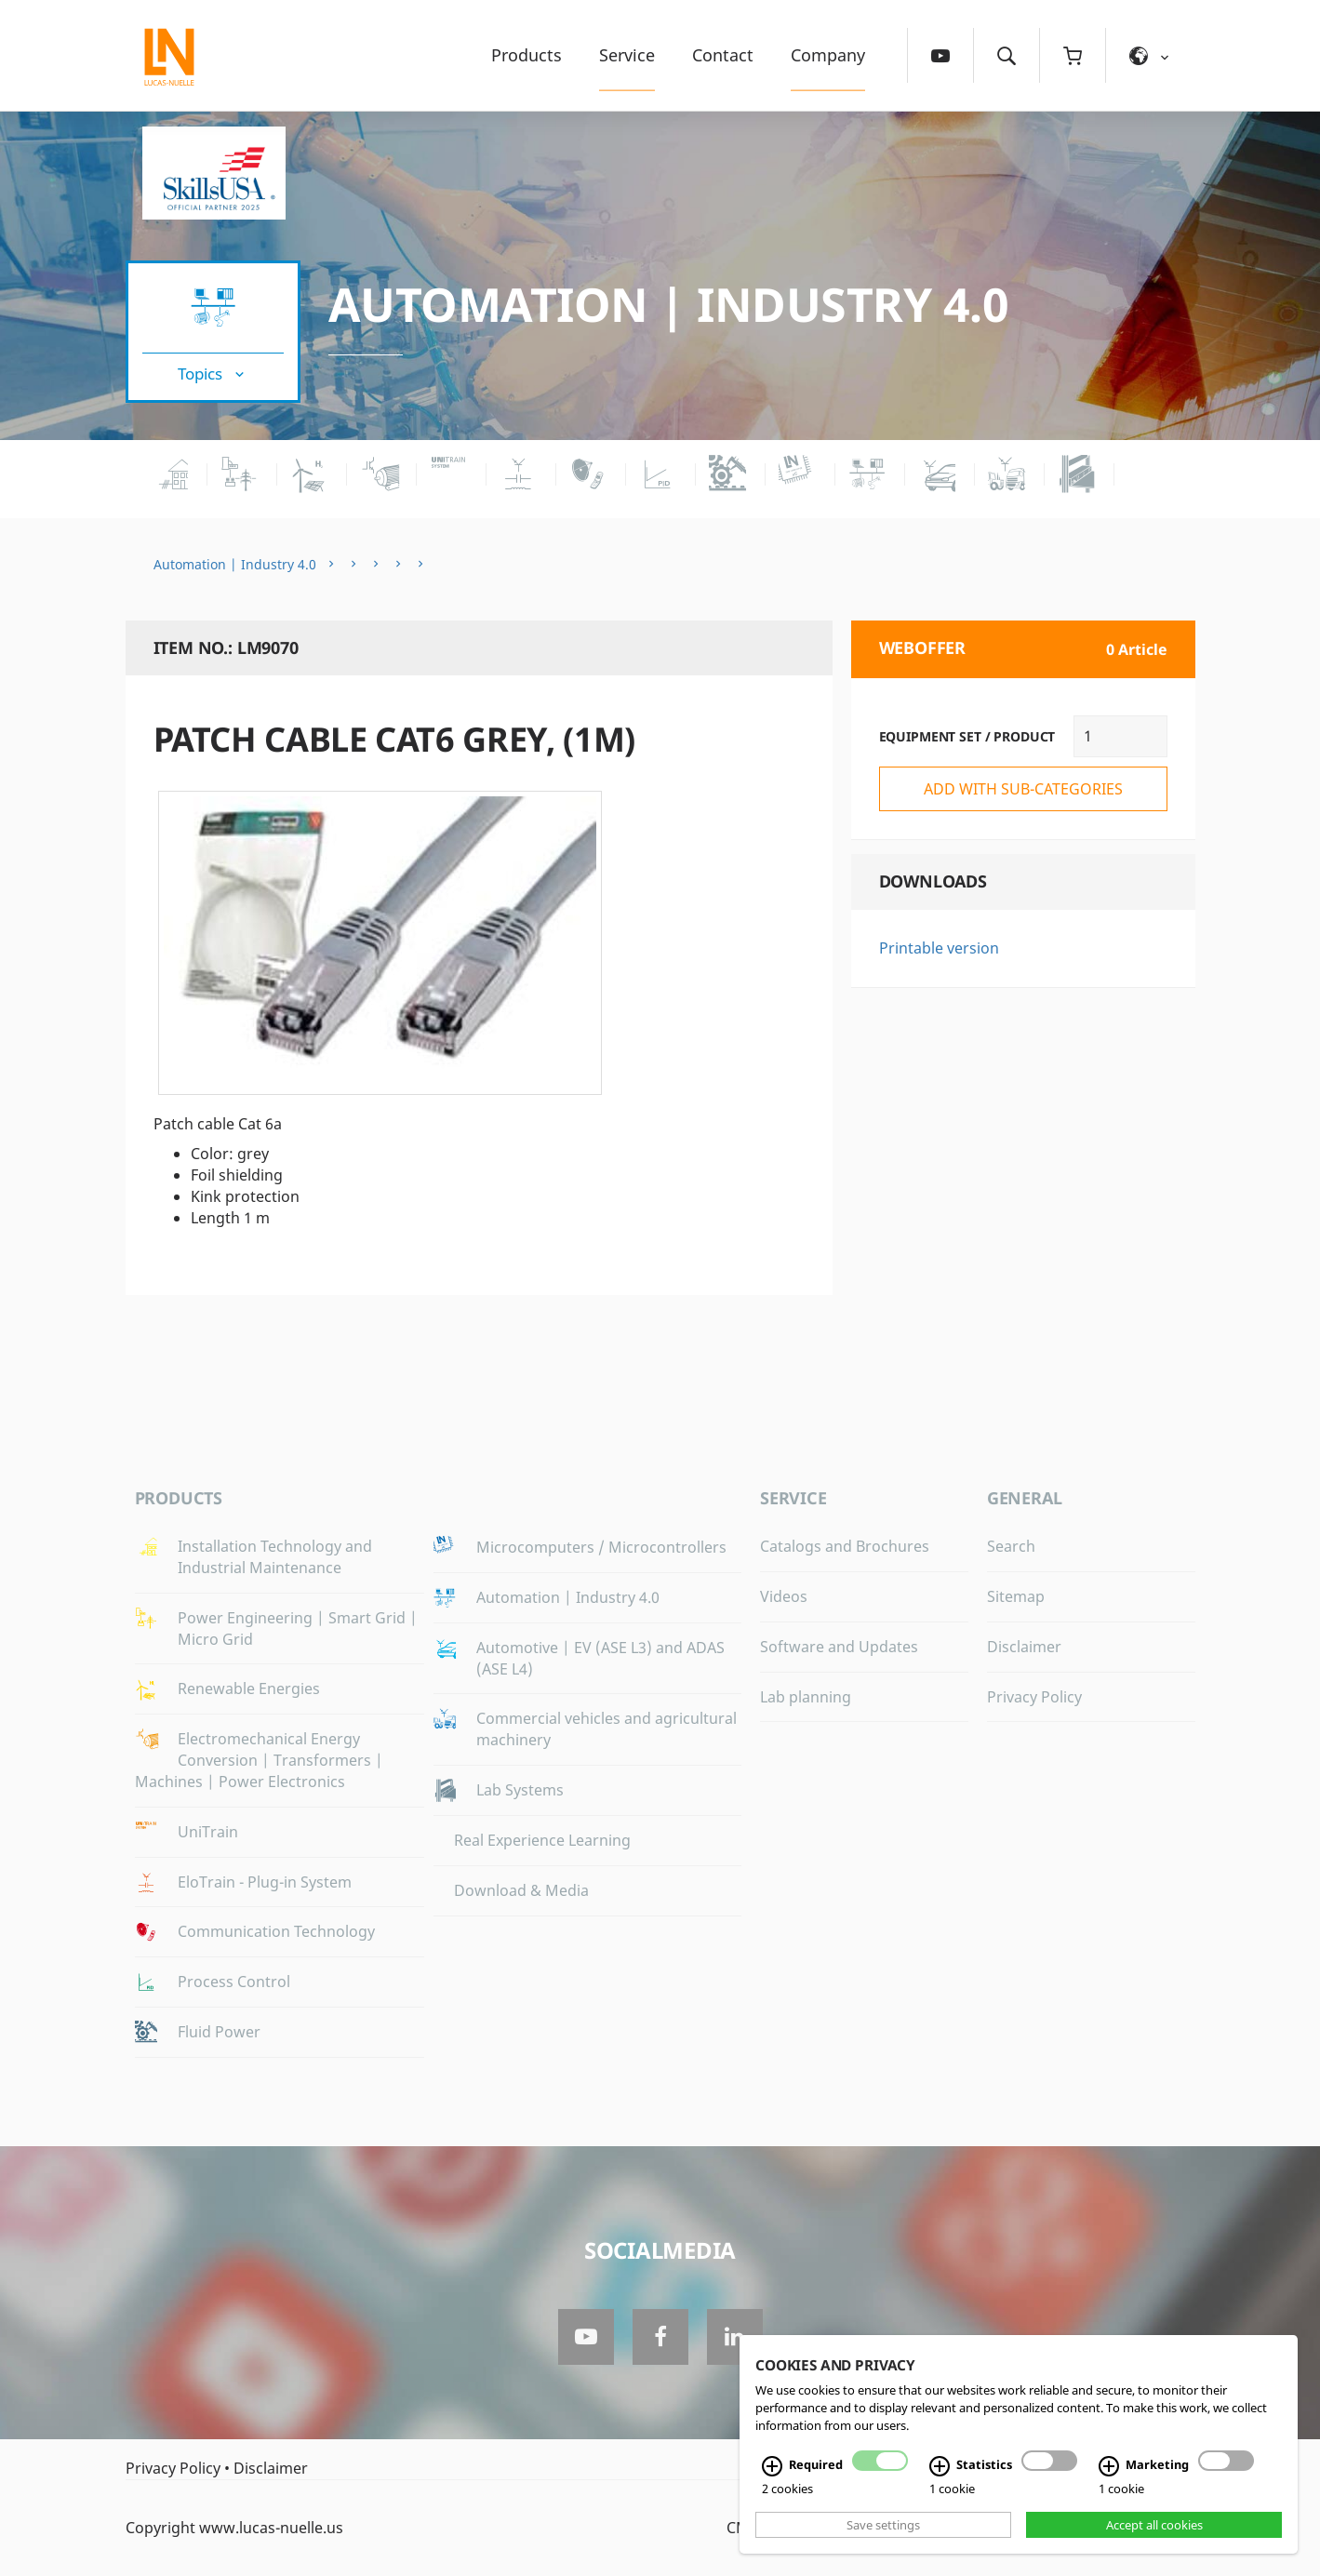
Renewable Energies (249, 1688)
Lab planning (805, 1697)
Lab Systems (520, 1790)
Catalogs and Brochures (844, 1546)
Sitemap (1016, 1596)
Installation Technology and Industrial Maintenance (275, 1557)
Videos (783, 1596)
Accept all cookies (1154, 2524)
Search (1011, 1546)
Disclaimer (1024, 1646)
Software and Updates (839, 1646)
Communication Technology (276, 1931)
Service (627, 55)
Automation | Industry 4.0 (668, 304)
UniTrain (208, 1832)
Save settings (883, 2524)
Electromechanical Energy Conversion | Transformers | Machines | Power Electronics (259, 1760)
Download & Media (521, 1890)
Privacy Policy (1034, 1697)
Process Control (234, 1981)
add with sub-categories (1023, 789)
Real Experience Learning (542, 1840)
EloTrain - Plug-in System (265, 1882)
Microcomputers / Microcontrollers (601, 1547)
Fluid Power (219, 2032)
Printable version (939, 948)
